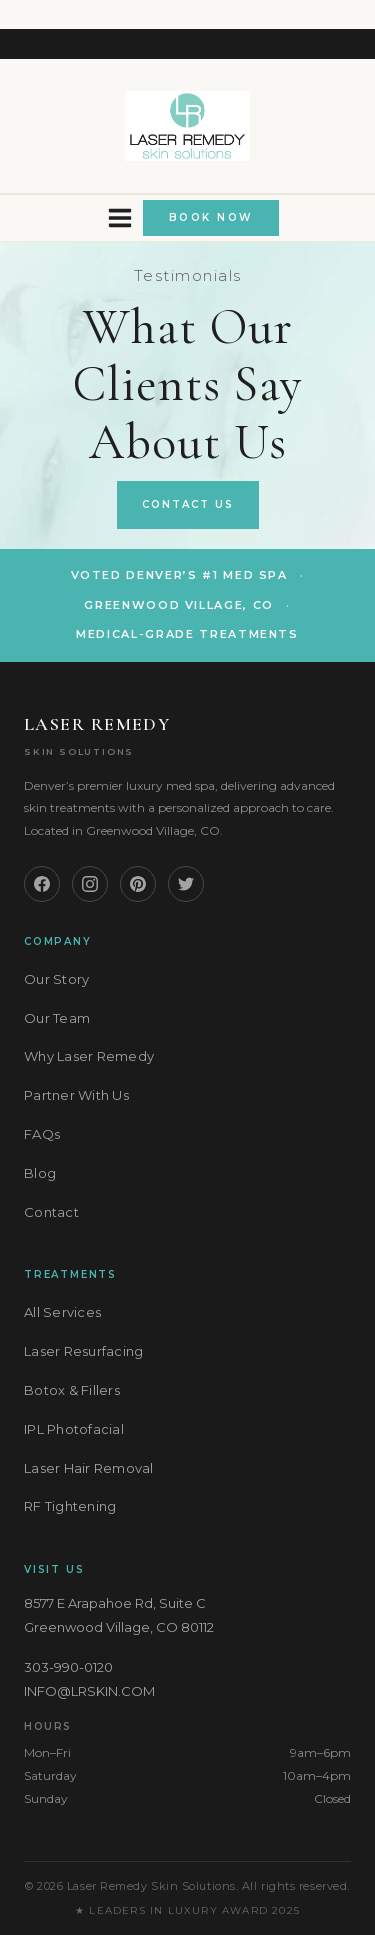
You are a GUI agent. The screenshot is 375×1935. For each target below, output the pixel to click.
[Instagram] (90, 884)
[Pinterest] (138, 884)
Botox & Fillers (72, 1390)
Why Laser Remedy (89, 1056)
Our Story (56, 979)
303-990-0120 (68, 1667)
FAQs (42, 1134)
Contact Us (188, 504)
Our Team (57, 1018)
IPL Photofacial (74, 1429)
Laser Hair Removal (89, 1468)
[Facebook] (42, 884)
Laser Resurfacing (83, 1351)
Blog (40, 1173)
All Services (62, 1312)
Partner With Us (76, 1095)
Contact (51, 1212)
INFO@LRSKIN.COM (89, 1691)
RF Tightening (70, 1506)
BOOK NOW (211, 217)
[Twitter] (186, 884)
